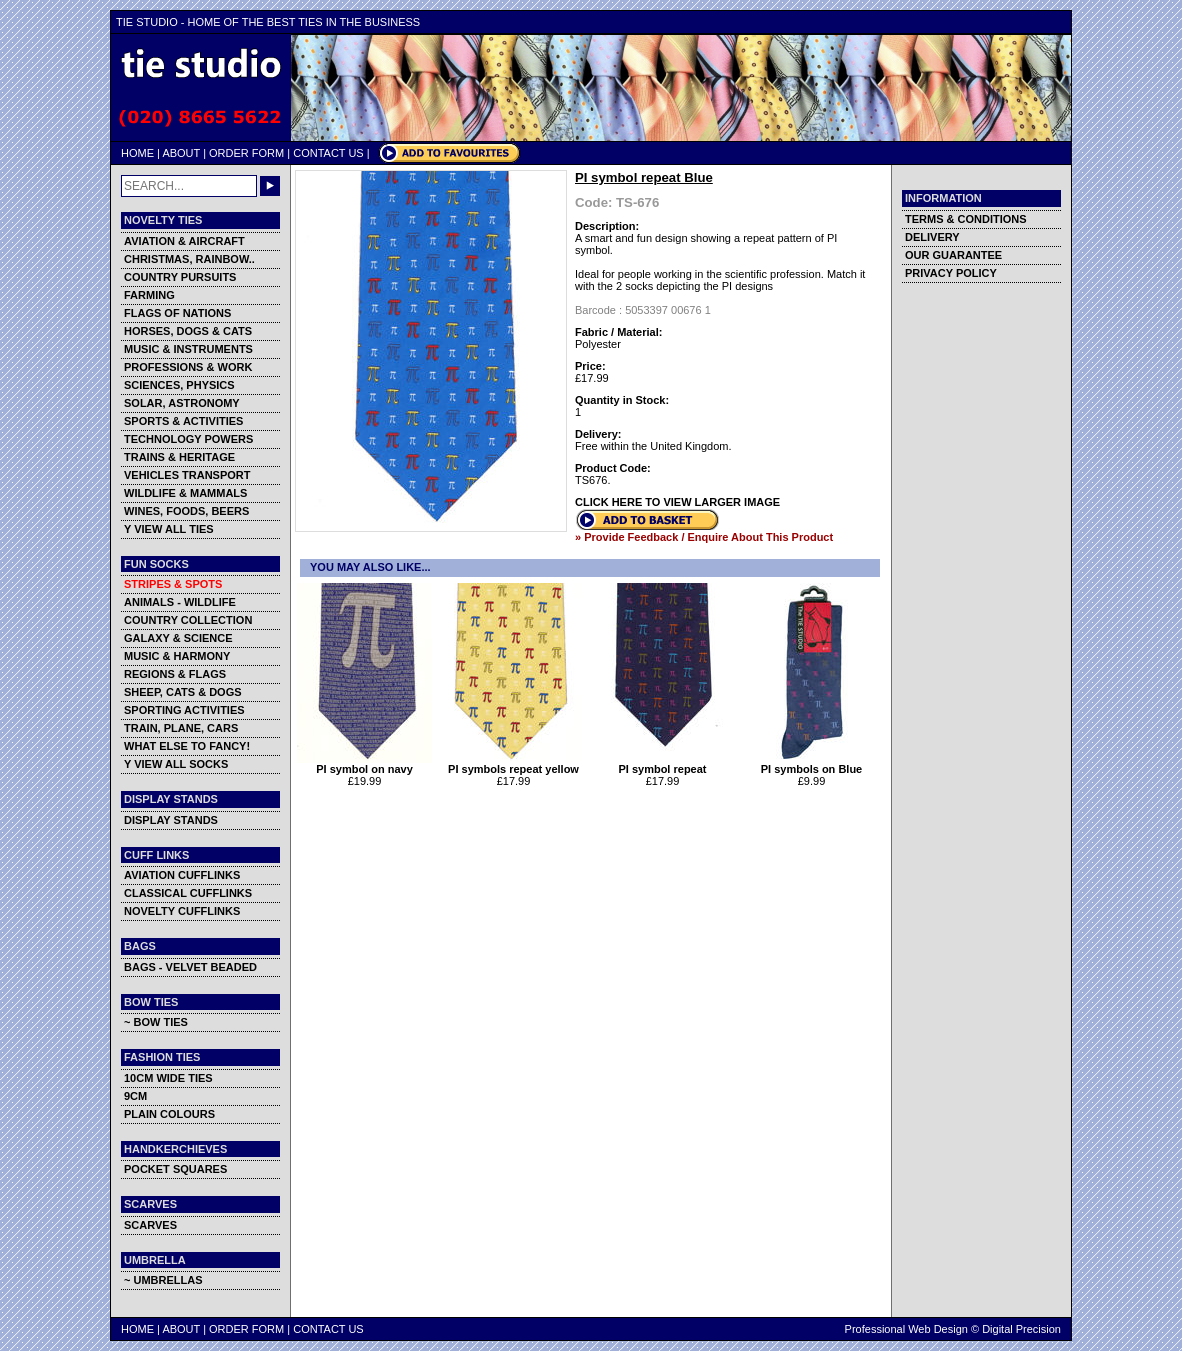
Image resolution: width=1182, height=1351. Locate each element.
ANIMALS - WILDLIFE (180, 602)
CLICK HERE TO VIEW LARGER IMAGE (677, 502)
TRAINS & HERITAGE (179, 457)
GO (270, 186)
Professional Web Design (906, 1329)
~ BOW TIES (156, 1022)
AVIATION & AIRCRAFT (184, 241)
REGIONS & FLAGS (175, 674)
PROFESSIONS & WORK (188, 367)
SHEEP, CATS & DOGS (183, 692)
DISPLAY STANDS (171, 820)
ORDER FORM (246, 153)
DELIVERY (932, 237)
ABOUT (181, 153)
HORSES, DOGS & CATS (188, 331)
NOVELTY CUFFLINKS (182, 911)
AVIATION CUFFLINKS (182, 875)
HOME (137, 153)
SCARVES (150, 1225)
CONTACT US (328, 153)
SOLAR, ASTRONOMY (182, 403)
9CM (135, 1096)
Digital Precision (1021, 1329)
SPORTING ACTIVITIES (184, 710)
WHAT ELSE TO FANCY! (187, 746)
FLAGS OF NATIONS (177, 313)
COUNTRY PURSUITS (180, 277)
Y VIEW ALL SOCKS (176, 764)
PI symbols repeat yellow (513, 764)
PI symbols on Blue (811, 764)
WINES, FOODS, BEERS (186, 511)
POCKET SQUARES (175, 1169)
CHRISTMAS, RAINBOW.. (189, 259)
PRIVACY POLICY (951, 273)
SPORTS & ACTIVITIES (183, 421)
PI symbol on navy (364, 764)
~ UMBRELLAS (163, 1280)
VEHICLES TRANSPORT (187, 475)
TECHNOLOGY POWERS (188, 439)
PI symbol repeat (662, 764)
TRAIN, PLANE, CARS (181, 728)
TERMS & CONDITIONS (966, 219)
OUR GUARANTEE (953, 255)
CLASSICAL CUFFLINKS (188, 893)
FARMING (149, 295)
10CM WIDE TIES (168, 1078)
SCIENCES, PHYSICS (179, 385)
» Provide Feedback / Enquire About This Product (704, 537)
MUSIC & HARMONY (177, 656)
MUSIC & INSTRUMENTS (188, 349)
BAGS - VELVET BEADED (190, 967)
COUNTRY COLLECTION (188, 620)
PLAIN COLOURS (169, 1114)
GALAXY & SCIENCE (178, 638)
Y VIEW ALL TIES (169, 529)
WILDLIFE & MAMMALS (185, 493)
